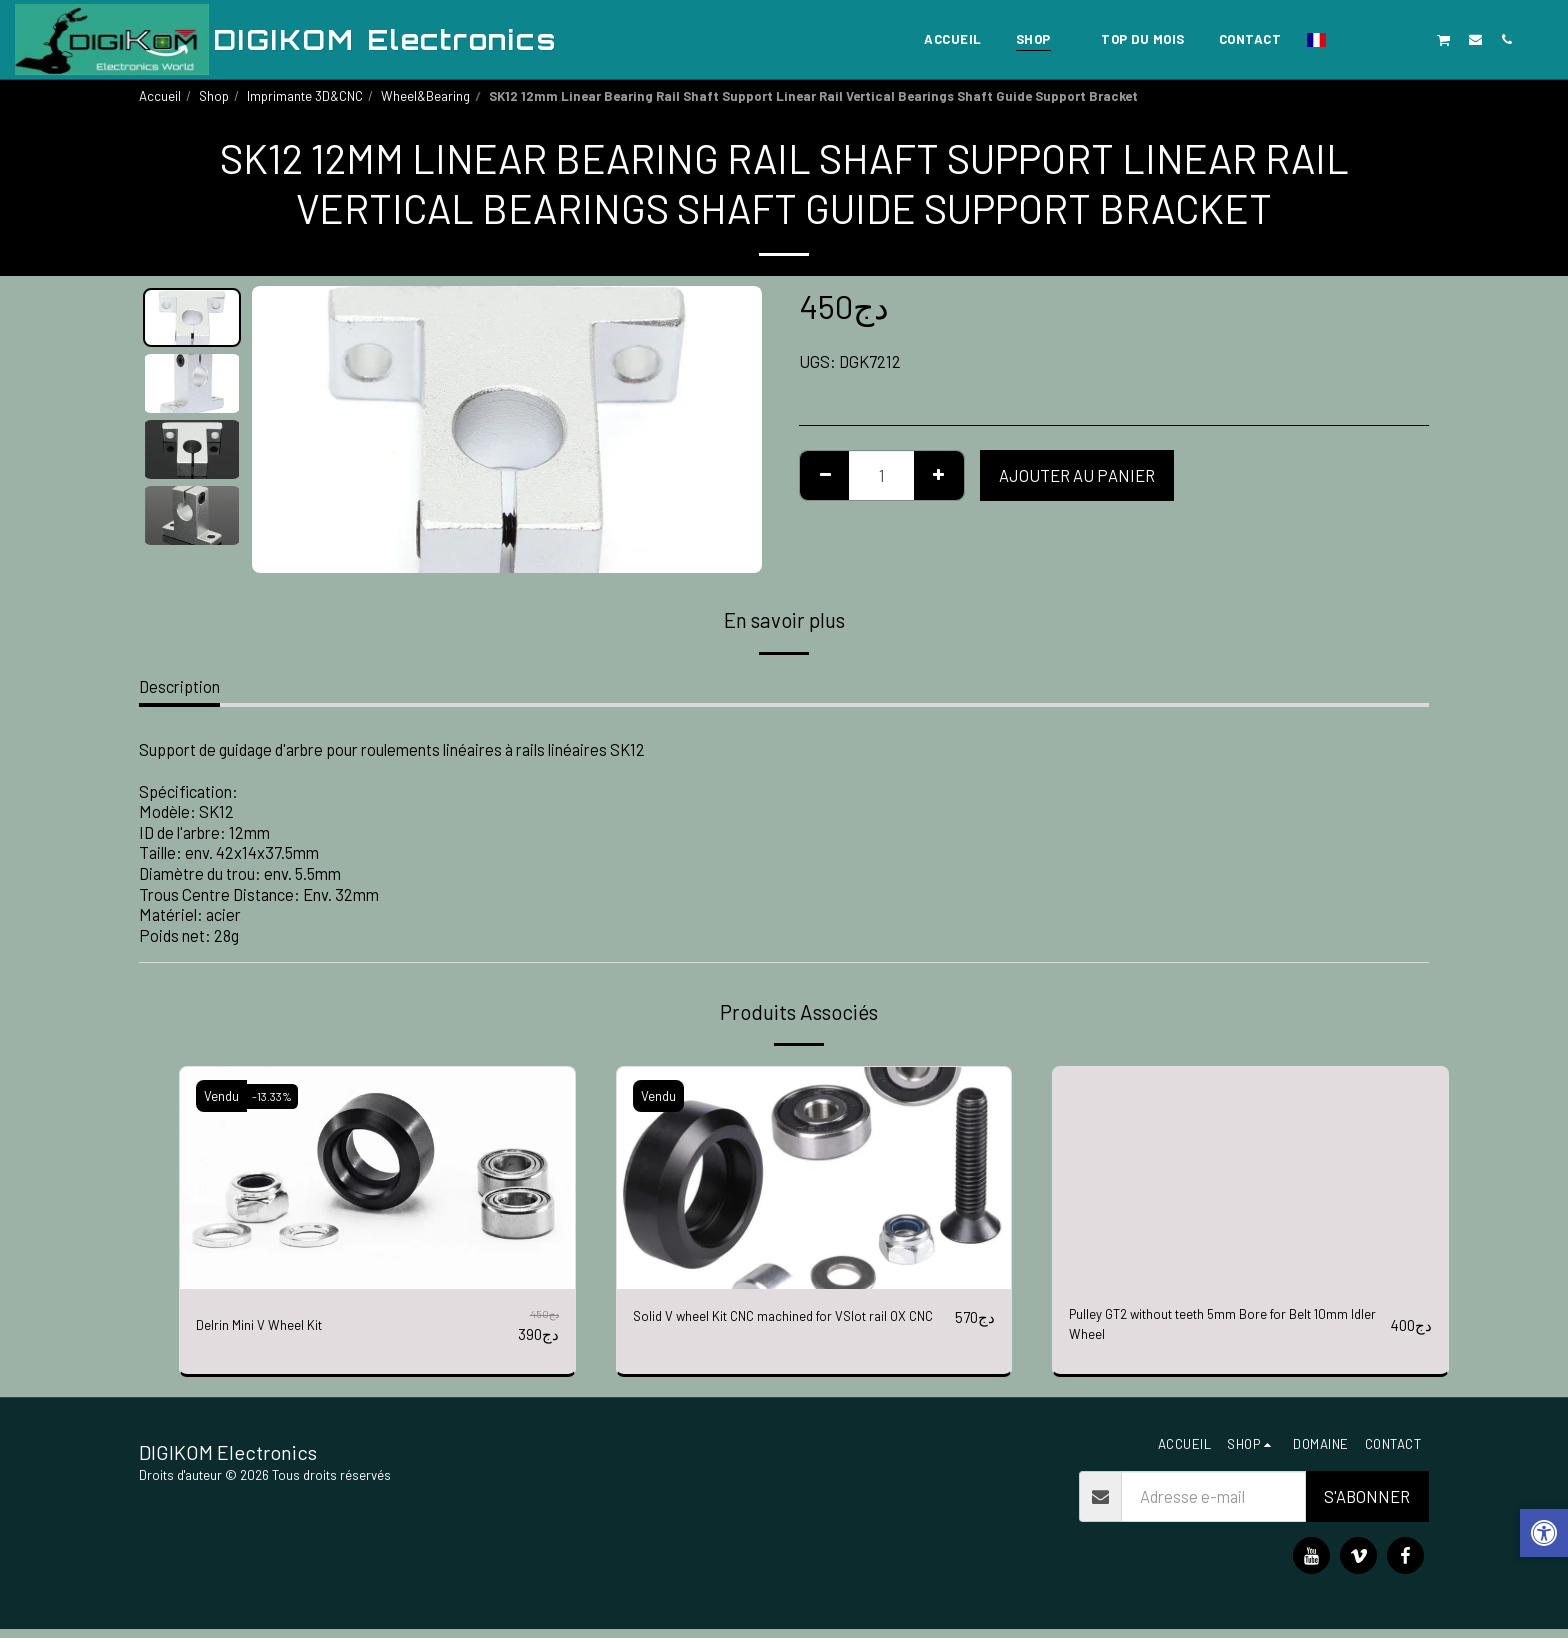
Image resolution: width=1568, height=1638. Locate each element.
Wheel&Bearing (425, 96)
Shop (214, 96)
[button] (1350, 39)
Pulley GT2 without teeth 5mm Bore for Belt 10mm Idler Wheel (1219, 1329)
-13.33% (277, 1096)
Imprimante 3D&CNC (305, 96)
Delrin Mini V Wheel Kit (273, 1325)
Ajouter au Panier (1077, 475)
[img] (377, 1178)
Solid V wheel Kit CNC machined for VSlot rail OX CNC (786, 1329)
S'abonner (1367, 1505)
